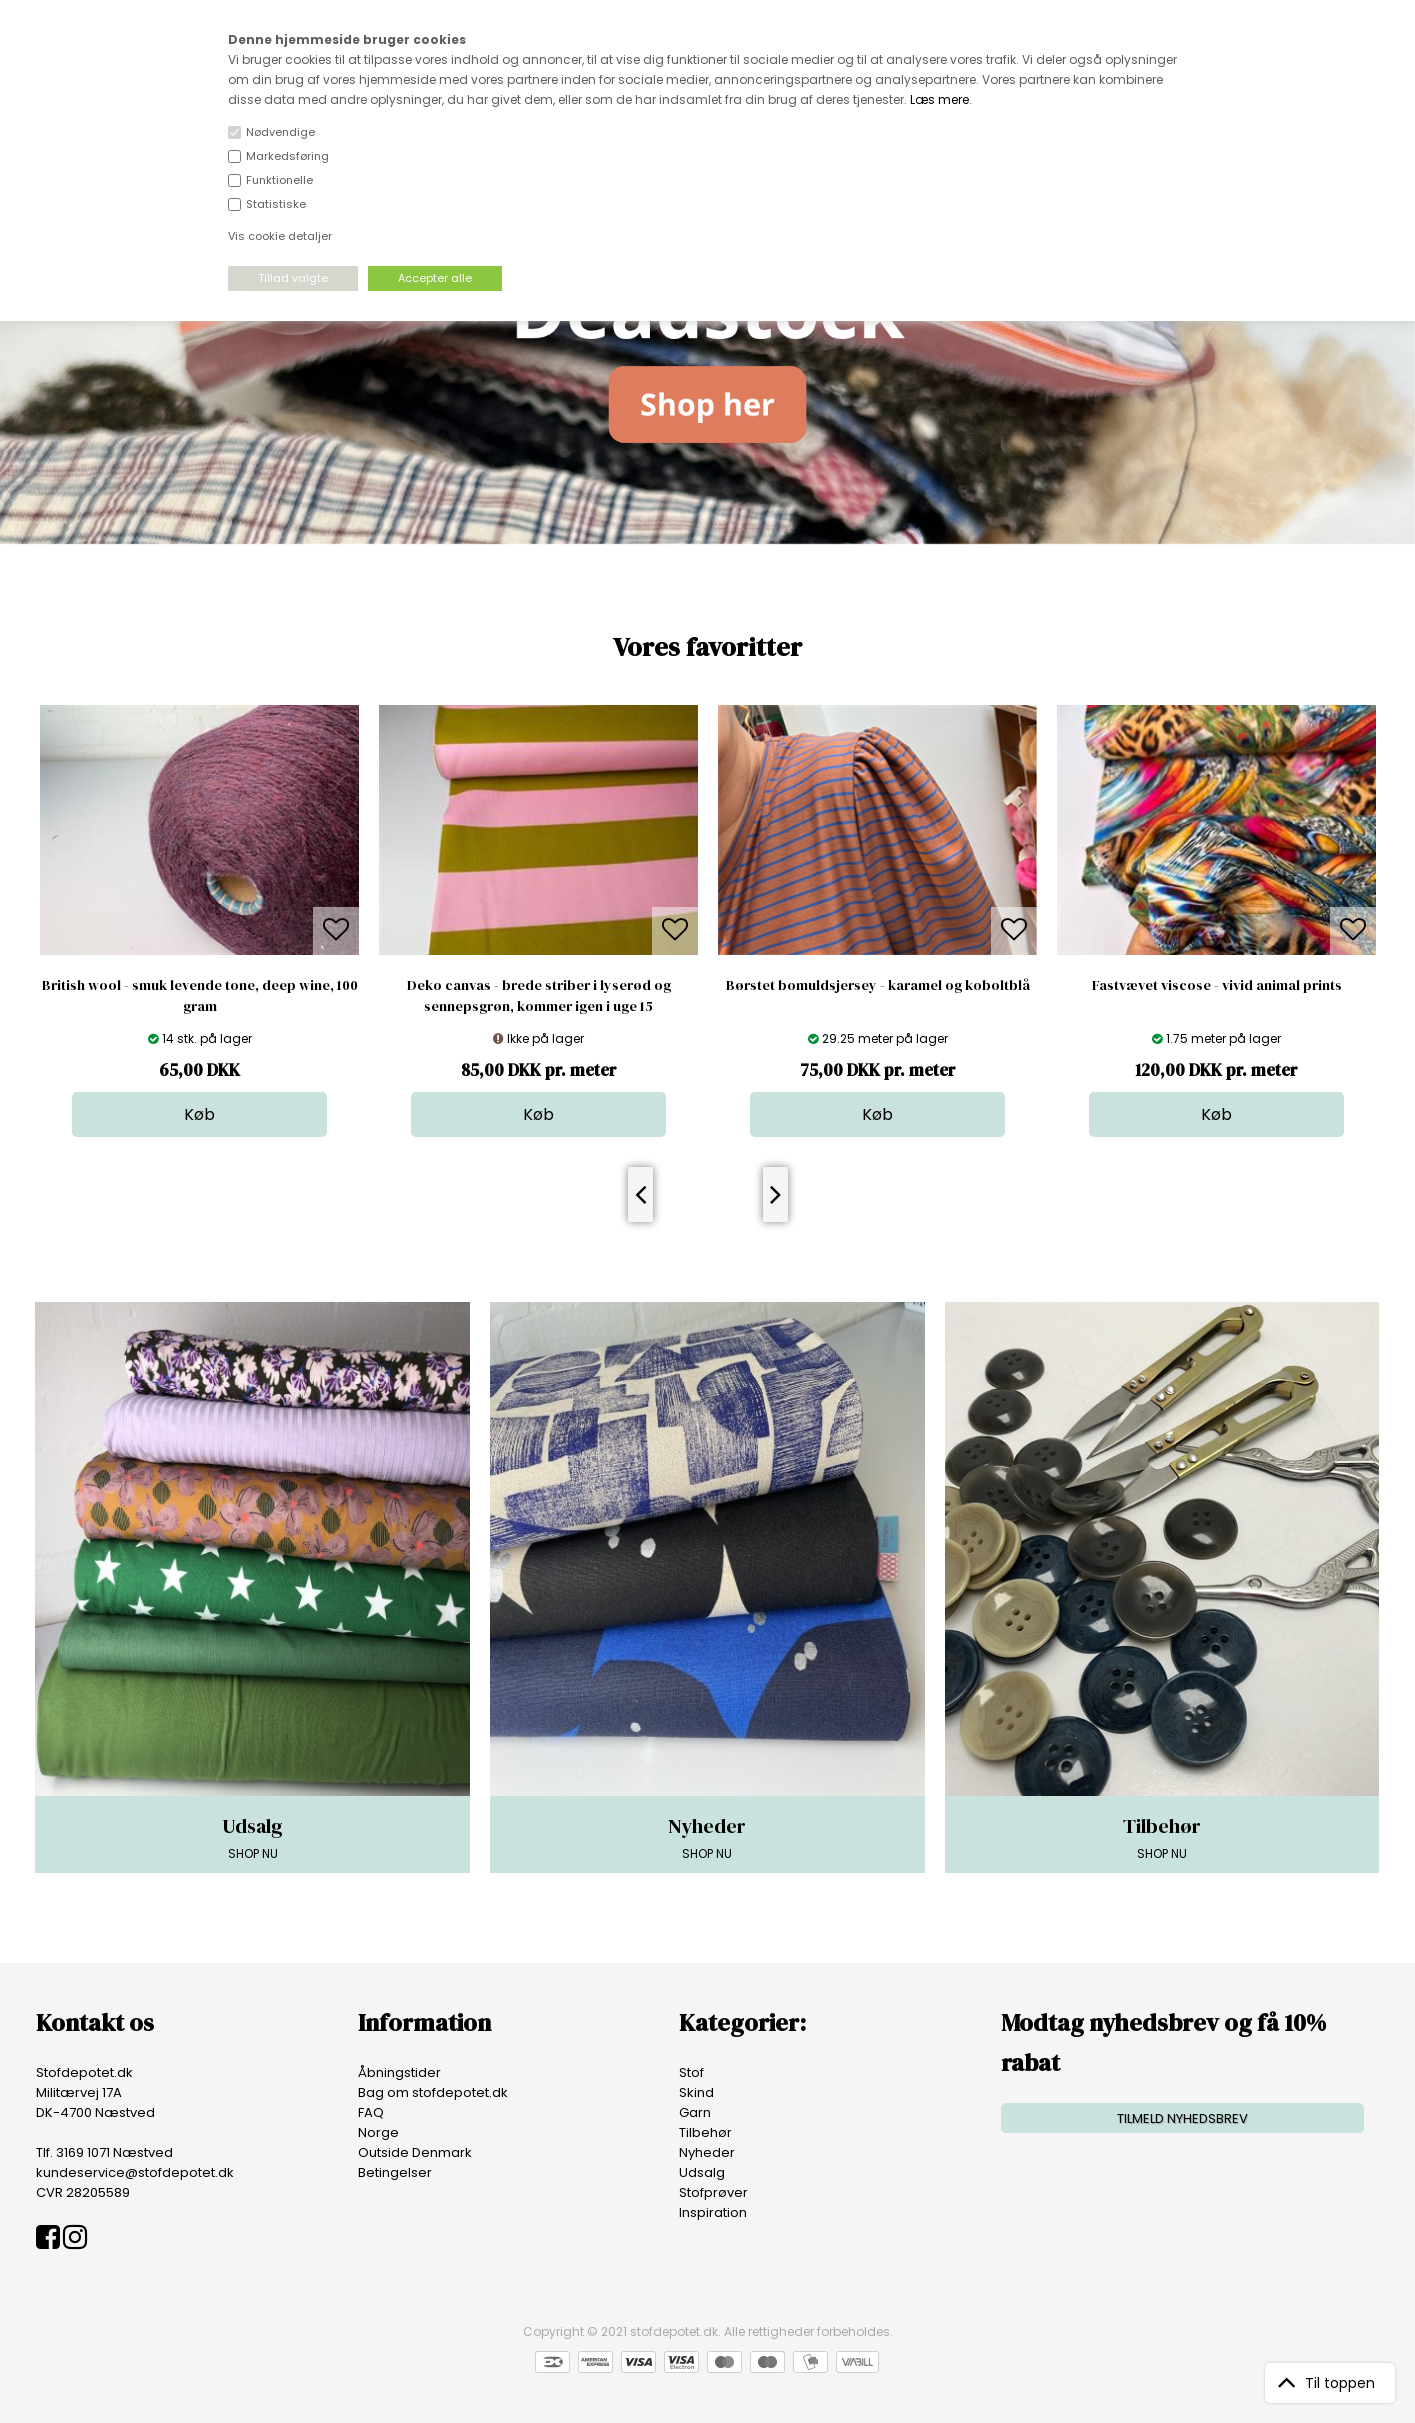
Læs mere (939, 99)
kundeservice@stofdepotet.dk (135, 2172)
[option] (199, 921)
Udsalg (702, 2172)
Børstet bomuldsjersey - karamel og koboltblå (878, 985)
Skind (696, 2092)
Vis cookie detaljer (280, 236)
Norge (378, 2132)
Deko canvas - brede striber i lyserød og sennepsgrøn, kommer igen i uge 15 (539, 995)
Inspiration (713, 2212)
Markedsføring (287, 156)
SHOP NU (252, 1837)
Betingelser (395, 2172)
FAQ (371, 2112)
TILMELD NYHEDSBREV (1182, 2118)
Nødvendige (280, 132)
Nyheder (707, 2152)
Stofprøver (713, 2192)
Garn (695, 2112)
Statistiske (276, 204)
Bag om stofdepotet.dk (433, 2092)
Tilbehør (705, 2132)
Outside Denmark (415, 2152)
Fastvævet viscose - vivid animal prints (1217, 985)
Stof (691, 2072)
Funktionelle (279, 180)
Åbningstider (399, 2072)
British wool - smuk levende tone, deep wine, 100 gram (200, 995)
